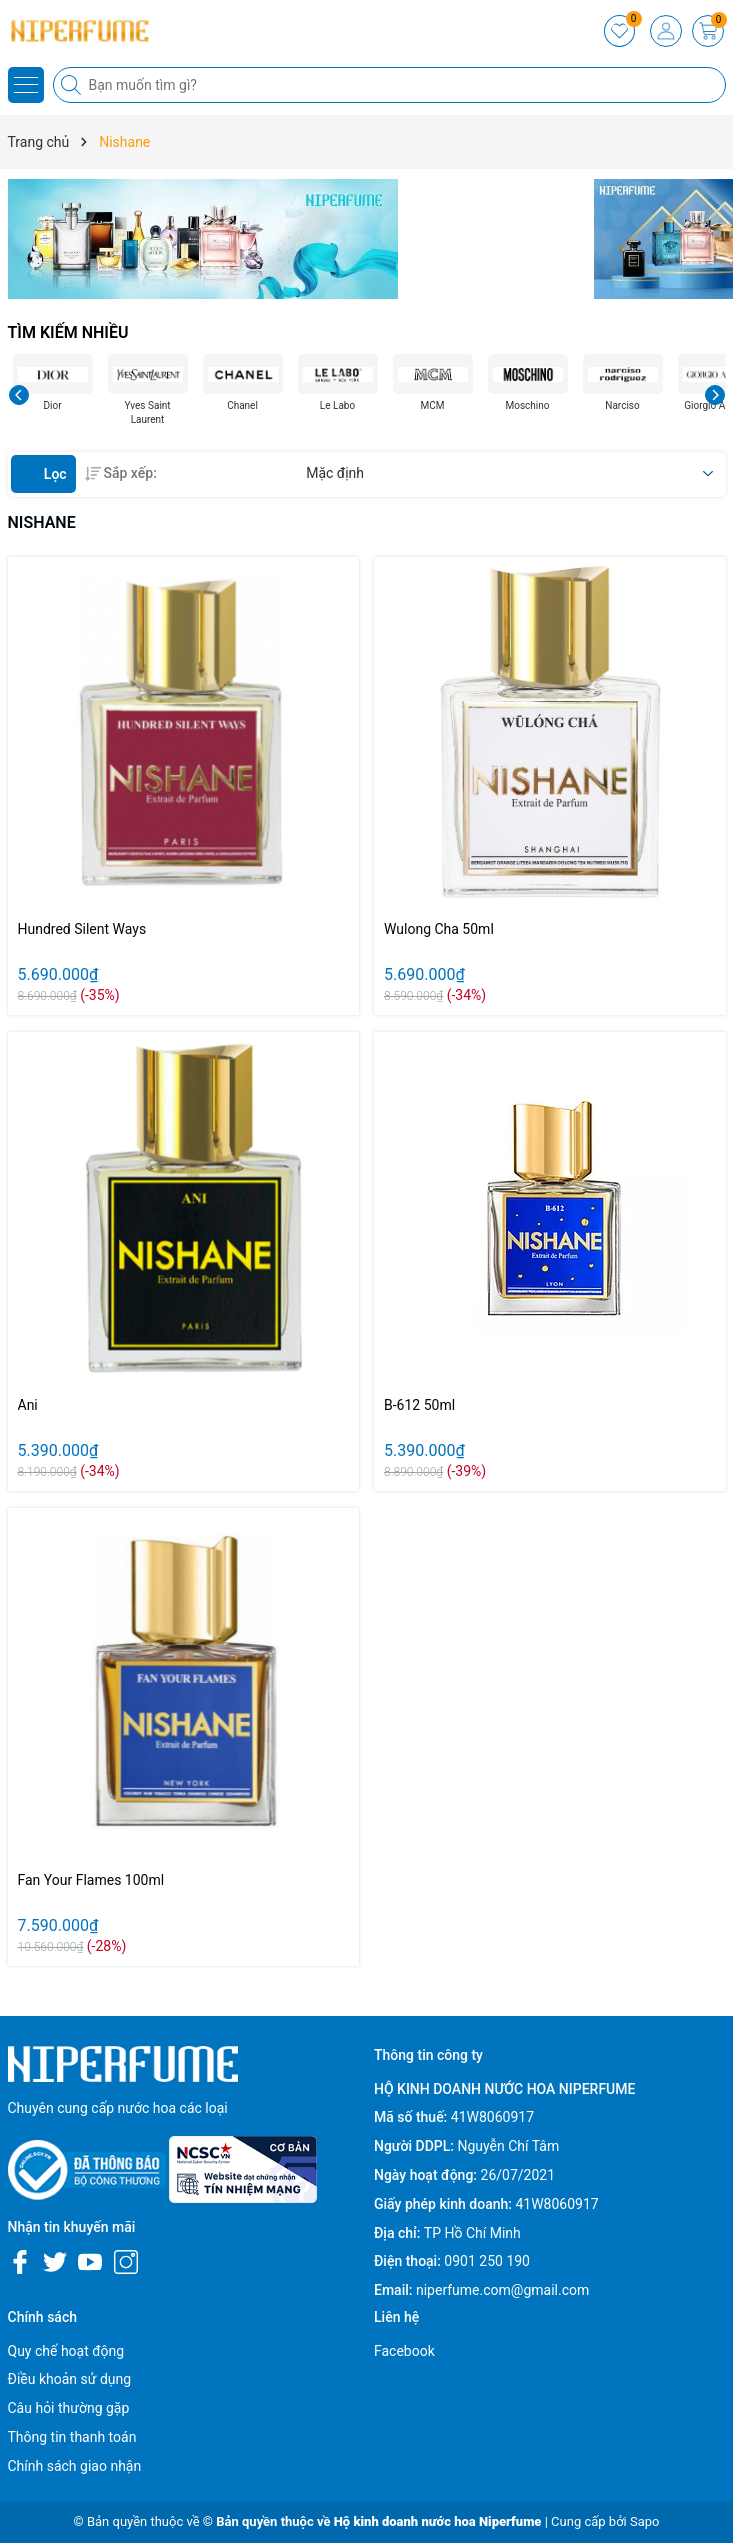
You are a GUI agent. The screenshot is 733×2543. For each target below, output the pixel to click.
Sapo (645, 2521)
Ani (28, 1405)
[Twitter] (55, 2262)
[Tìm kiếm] (73, 85)
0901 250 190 (487, 2261)
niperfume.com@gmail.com (502, 2290)
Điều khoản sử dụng (70, 2379)
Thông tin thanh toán (72, 2437)
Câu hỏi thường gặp (69, 2408)
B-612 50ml (419, 1405)
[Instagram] (126, 2262)
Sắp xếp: (121, 473)
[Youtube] (90, 2262)
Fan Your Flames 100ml (91, 1880)
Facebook (404, 2351)
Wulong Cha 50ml (439, 929)
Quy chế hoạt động (66, 2351)
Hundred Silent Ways (82, 929)
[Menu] (26, 85)
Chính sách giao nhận (75, 2466)
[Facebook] (20, 2262)
